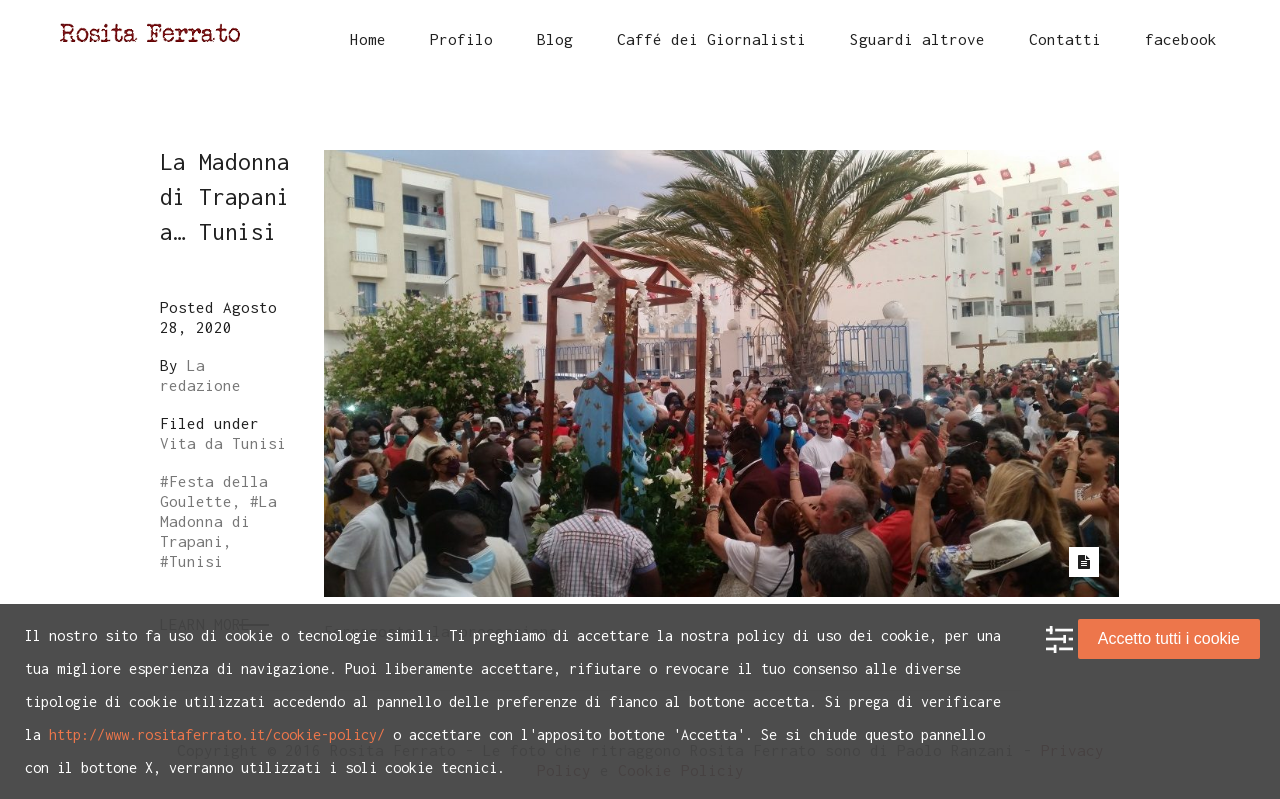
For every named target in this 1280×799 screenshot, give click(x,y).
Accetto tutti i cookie (1169, 638)
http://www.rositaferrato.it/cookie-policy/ (217, 734)
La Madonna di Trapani (218, 521)
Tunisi (196, 561)
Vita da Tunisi (223, 443)
